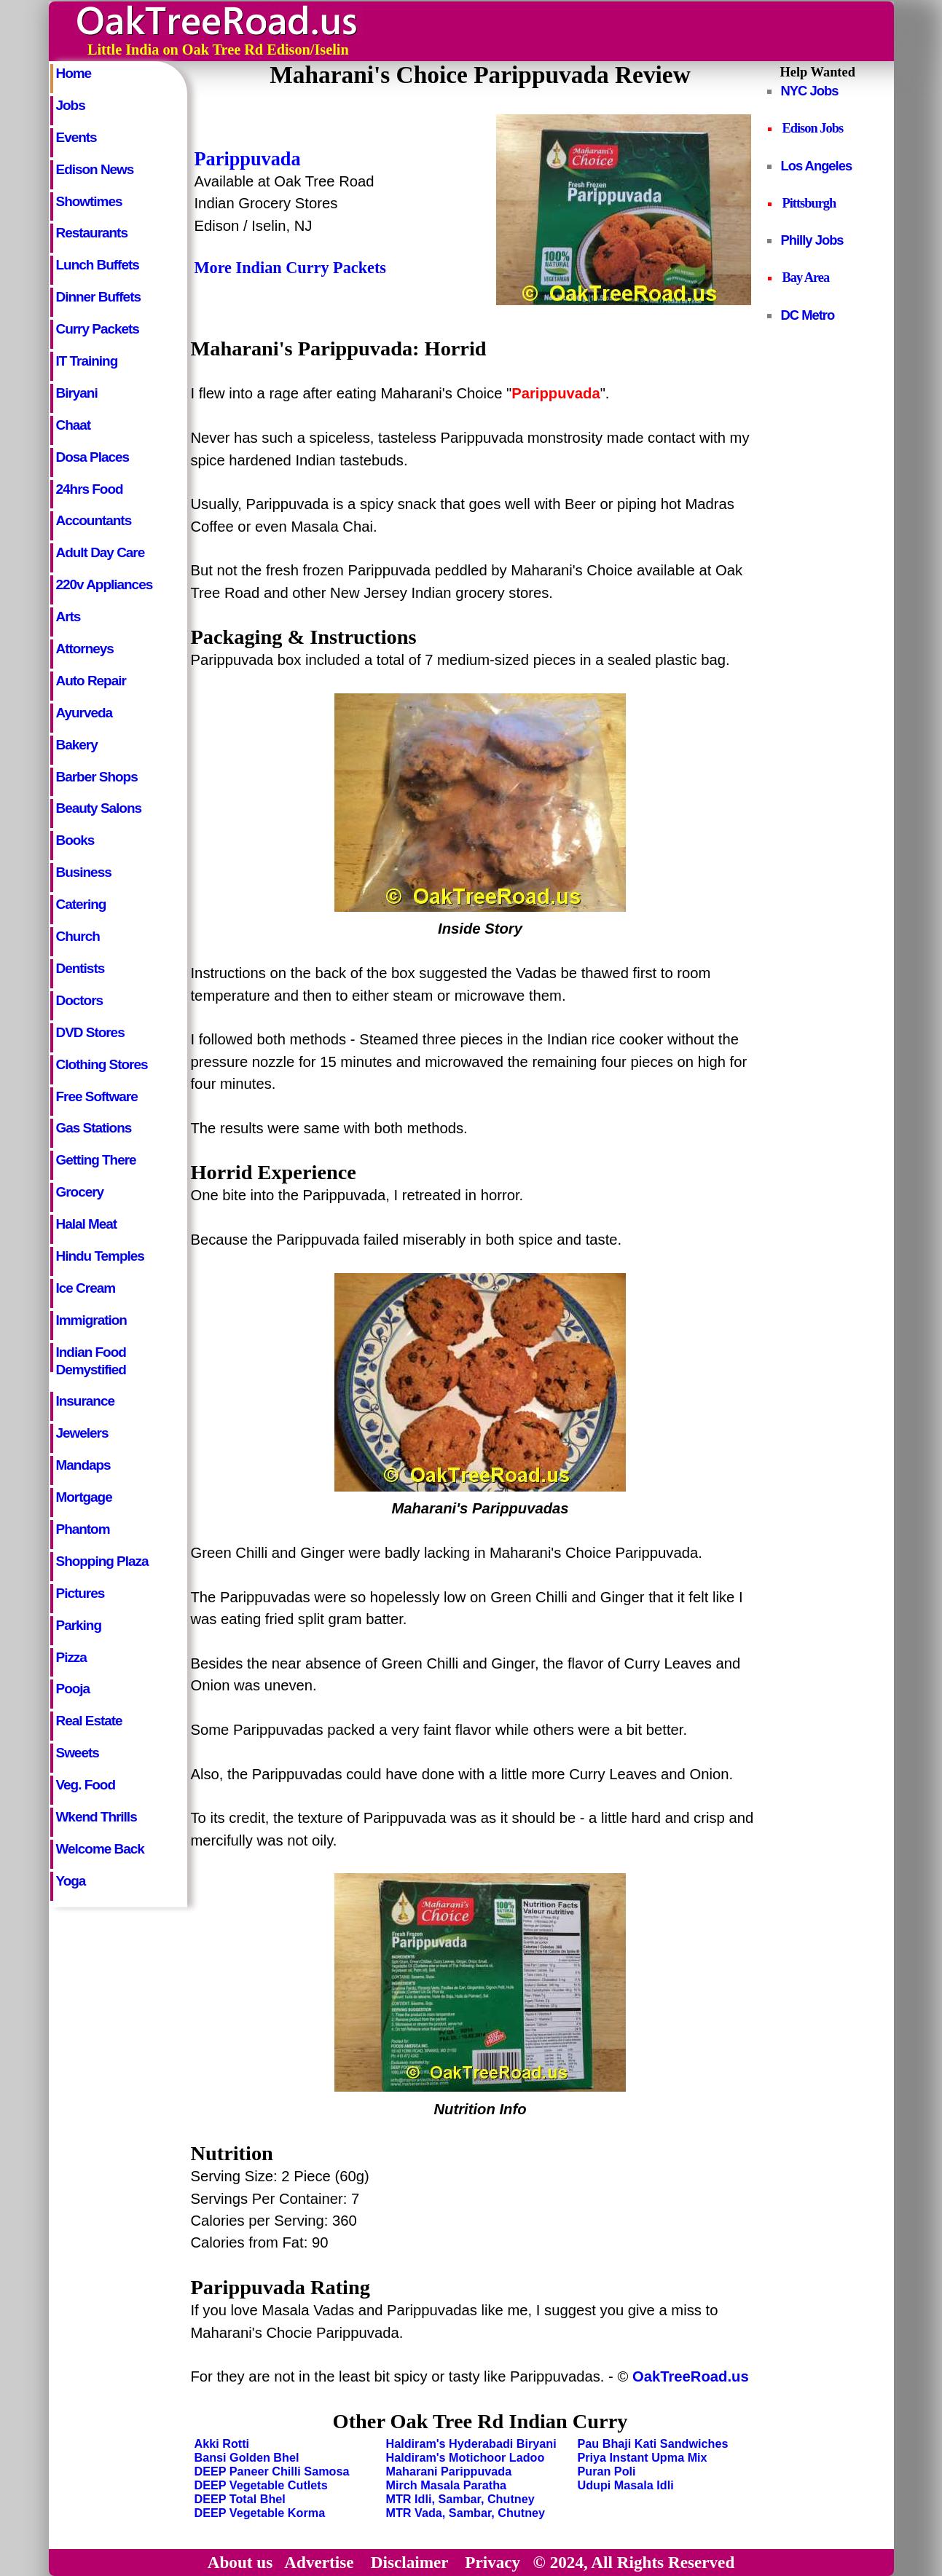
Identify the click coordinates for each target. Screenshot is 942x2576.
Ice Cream (86, 1288)
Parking (78, 1625)
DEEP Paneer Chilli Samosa (272, 2471)
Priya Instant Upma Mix (642, 2457)
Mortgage (84, 1497)
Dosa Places (93, 457)
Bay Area (806, 277)
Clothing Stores (102, 1064)
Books (75, 840)
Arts (68, 616)
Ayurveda (84, 712)
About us (240, 2562)
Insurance (85, 1401)
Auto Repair (91, 680)
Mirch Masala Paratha (446, 2485)
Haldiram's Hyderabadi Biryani (471, 2443)
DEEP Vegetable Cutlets (261, 2485)
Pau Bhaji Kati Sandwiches (653, 2443)
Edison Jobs (813, 128)
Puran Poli (607, 2471)
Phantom (83, 1529)
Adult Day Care (100, 552)
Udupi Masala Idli (626, 2485)
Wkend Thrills (96, 1816)
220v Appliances (104, 584)
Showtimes (89, 201)
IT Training (87, 361)
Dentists (80, 968)
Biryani (77, 393)
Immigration (91, 1320)
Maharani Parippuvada (449, 2471)
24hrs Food (89, 489)
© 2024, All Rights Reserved (634, 2562)
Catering (81, 904)
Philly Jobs (812, 240)
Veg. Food (85, 1784)
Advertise (318, 2562)
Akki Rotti (222, 2443)
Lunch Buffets (97, 264)
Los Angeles (816, 165)
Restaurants (91, 232)
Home (74, 73)
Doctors (79, 1000)
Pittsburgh (809, 203)
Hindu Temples (100, 1256)
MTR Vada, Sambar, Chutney (466, 2512)
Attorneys (85, 648)
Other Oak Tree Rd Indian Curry (480, 2421)
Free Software (97, 1096)
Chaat (73, 425)
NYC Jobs (810, 90)
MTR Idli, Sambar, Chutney (460, 2498)
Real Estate (89, 1720)
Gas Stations (94, 1127)
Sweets (77, 1752)
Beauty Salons (99, 808)
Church (78, 936)
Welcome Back (100, 1848)
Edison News (95, 169)
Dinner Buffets (98, 296)
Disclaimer (409, 2562)
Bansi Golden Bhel (247, 2457)
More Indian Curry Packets (290, 268)
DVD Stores (90, 1032)
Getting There (96, 1159)
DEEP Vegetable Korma (260, 2512)
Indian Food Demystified (91, 1358)
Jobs (70, 105)
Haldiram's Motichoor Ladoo (465, 2457)
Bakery (77, 744)
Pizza (71, 1657)
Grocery (80, 1192)
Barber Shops (97, 776)
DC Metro (808, 315)
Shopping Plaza (102, 1561)
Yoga (71, 1880)
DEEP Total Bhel (240, 2498)
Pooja (73, 1688)
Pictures (80, 1593)
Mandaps (83, 1465)
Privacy (492, 2562)
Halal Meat (86, 1224)
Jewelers (82, 1433)
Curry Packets (97, 328)
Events (76, 137)
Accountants (94, 520)
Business (83, 872)
